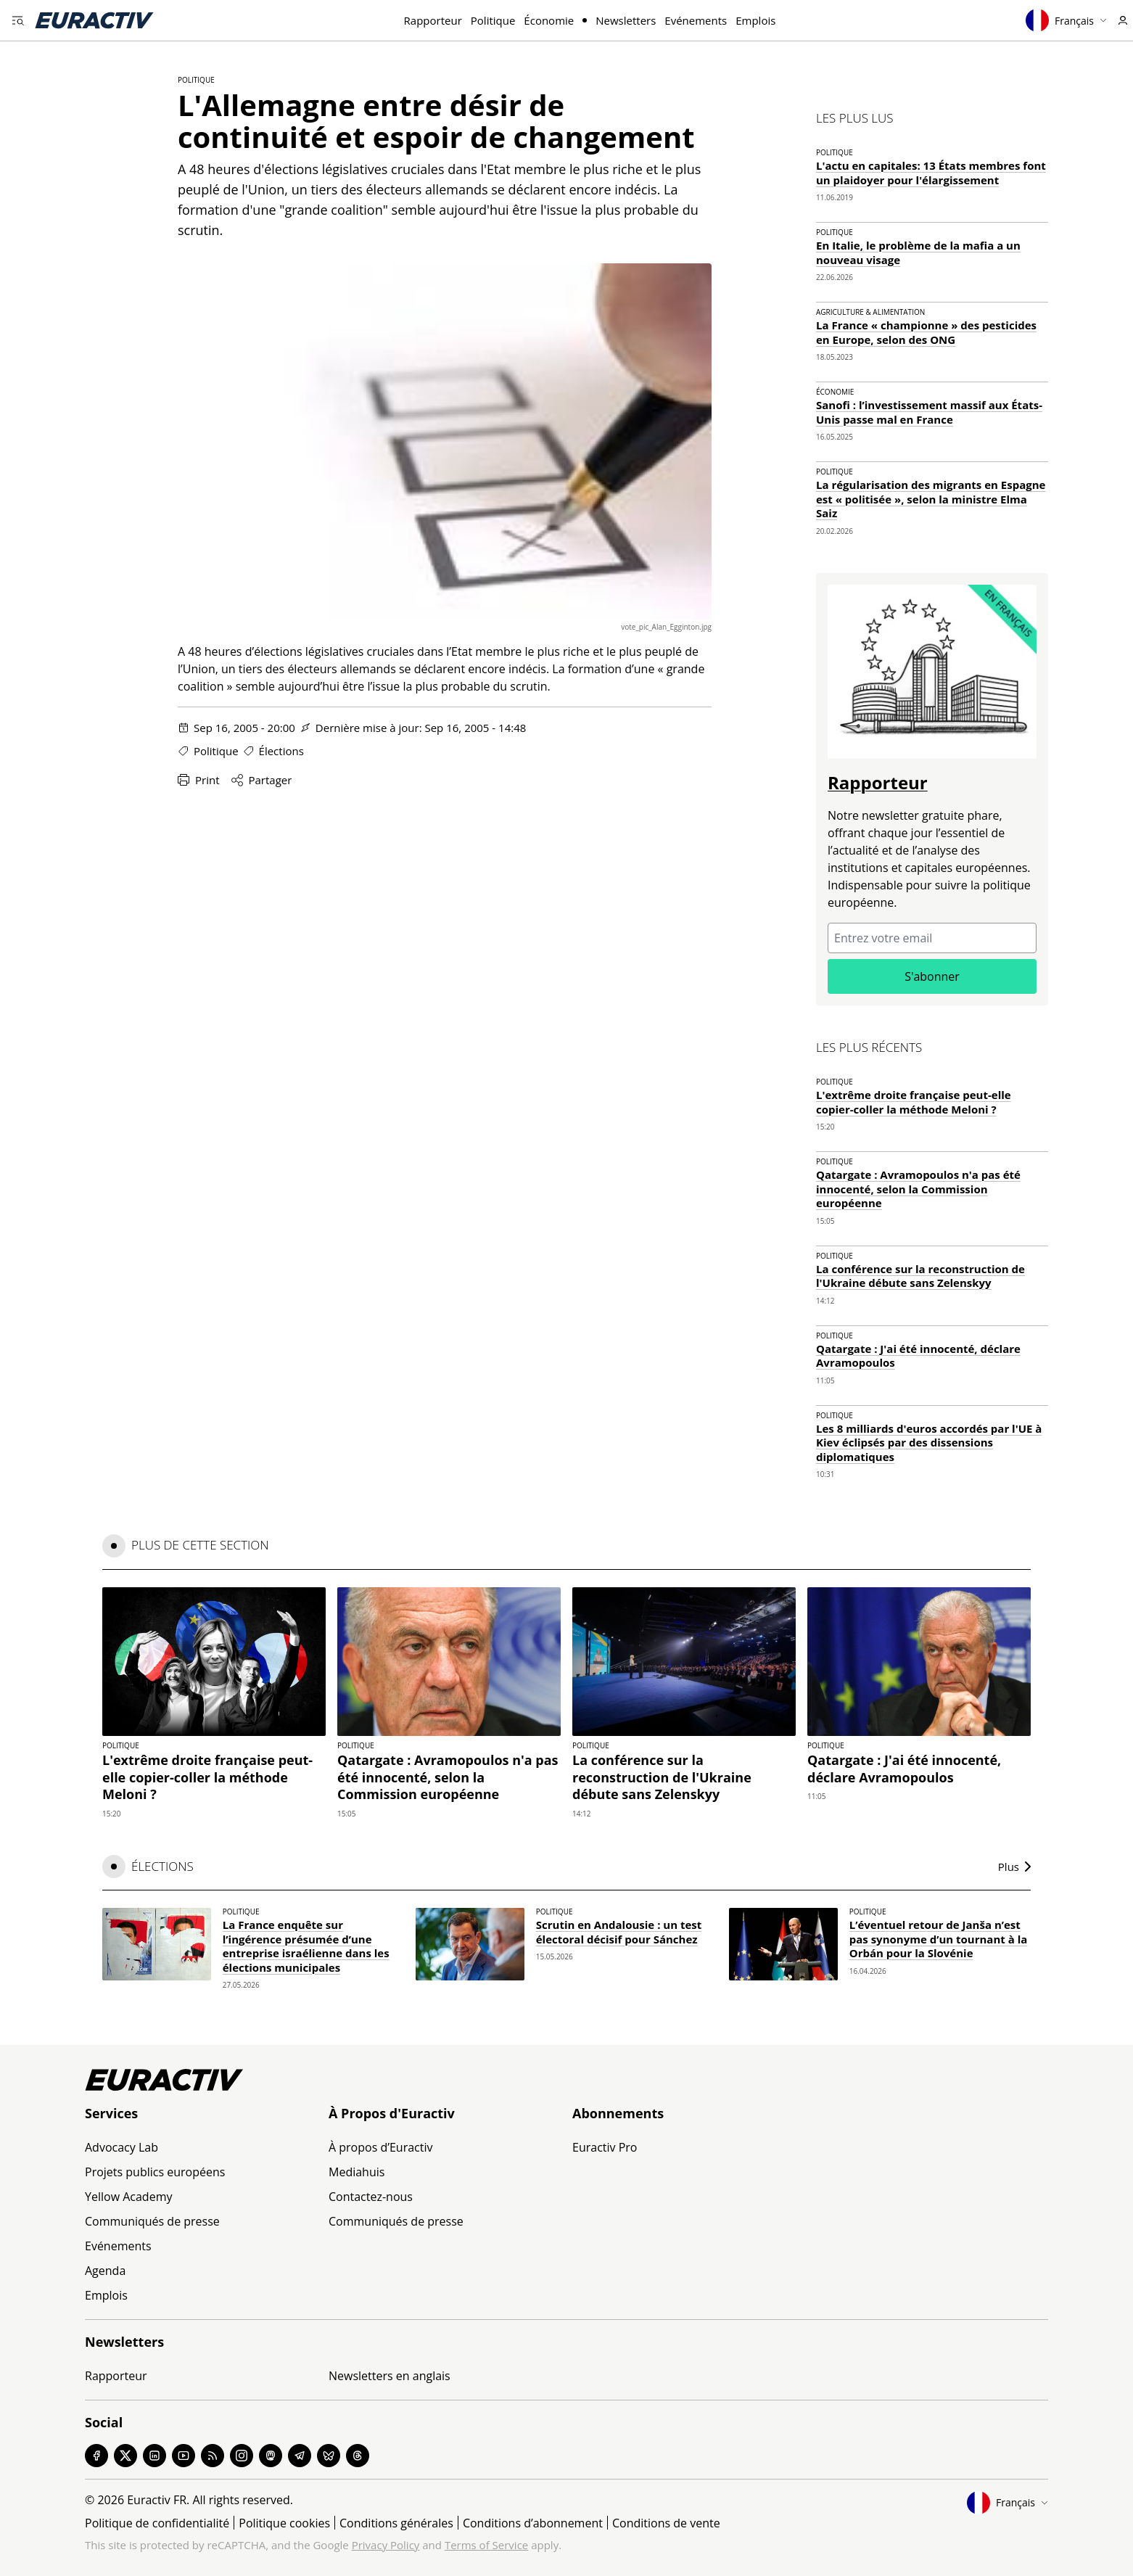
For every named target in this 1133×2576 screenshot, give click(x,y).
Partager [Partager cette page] (261, 780)
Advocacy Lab (121, 2147)
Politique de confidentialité (157, 2523)
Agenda (105, 2271)
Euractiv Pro (604, 2147)
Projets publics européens (155, 2172)
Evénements (695, 20)
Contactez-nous (371, 2197)
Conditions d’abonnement (533, 2523)
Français (1066, 20)
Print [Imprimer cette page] (199, 780)
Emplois (755, 20)
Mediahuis (356, 2172)
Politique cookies (284, 2523)
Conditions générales (396, 2523)
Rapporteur (433, 20)
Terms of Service (486, 2545)
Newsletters (626, 20)
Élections (281, 751)
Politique (493, 20)
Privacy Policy (386, 2545)
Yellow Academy (128, 2197)
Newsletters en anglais (389, 2376)
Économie (549, 20)
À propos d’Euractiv (380, 2147)
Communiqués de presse (152, 2221)
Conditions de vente (666, 2523)
